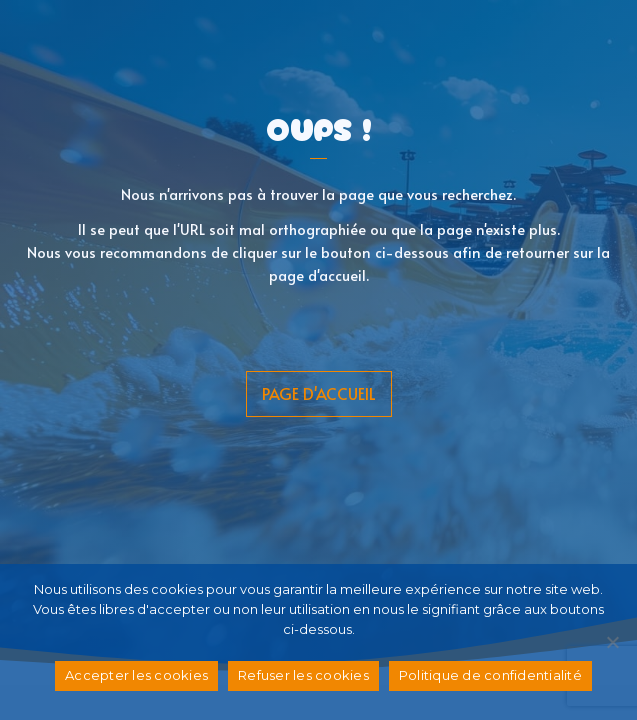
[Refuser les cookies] (612, 642)
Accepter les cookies (136, 675)
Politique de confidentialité (490, 675)
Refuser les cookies (303, 675)
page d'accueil (319, 393)
